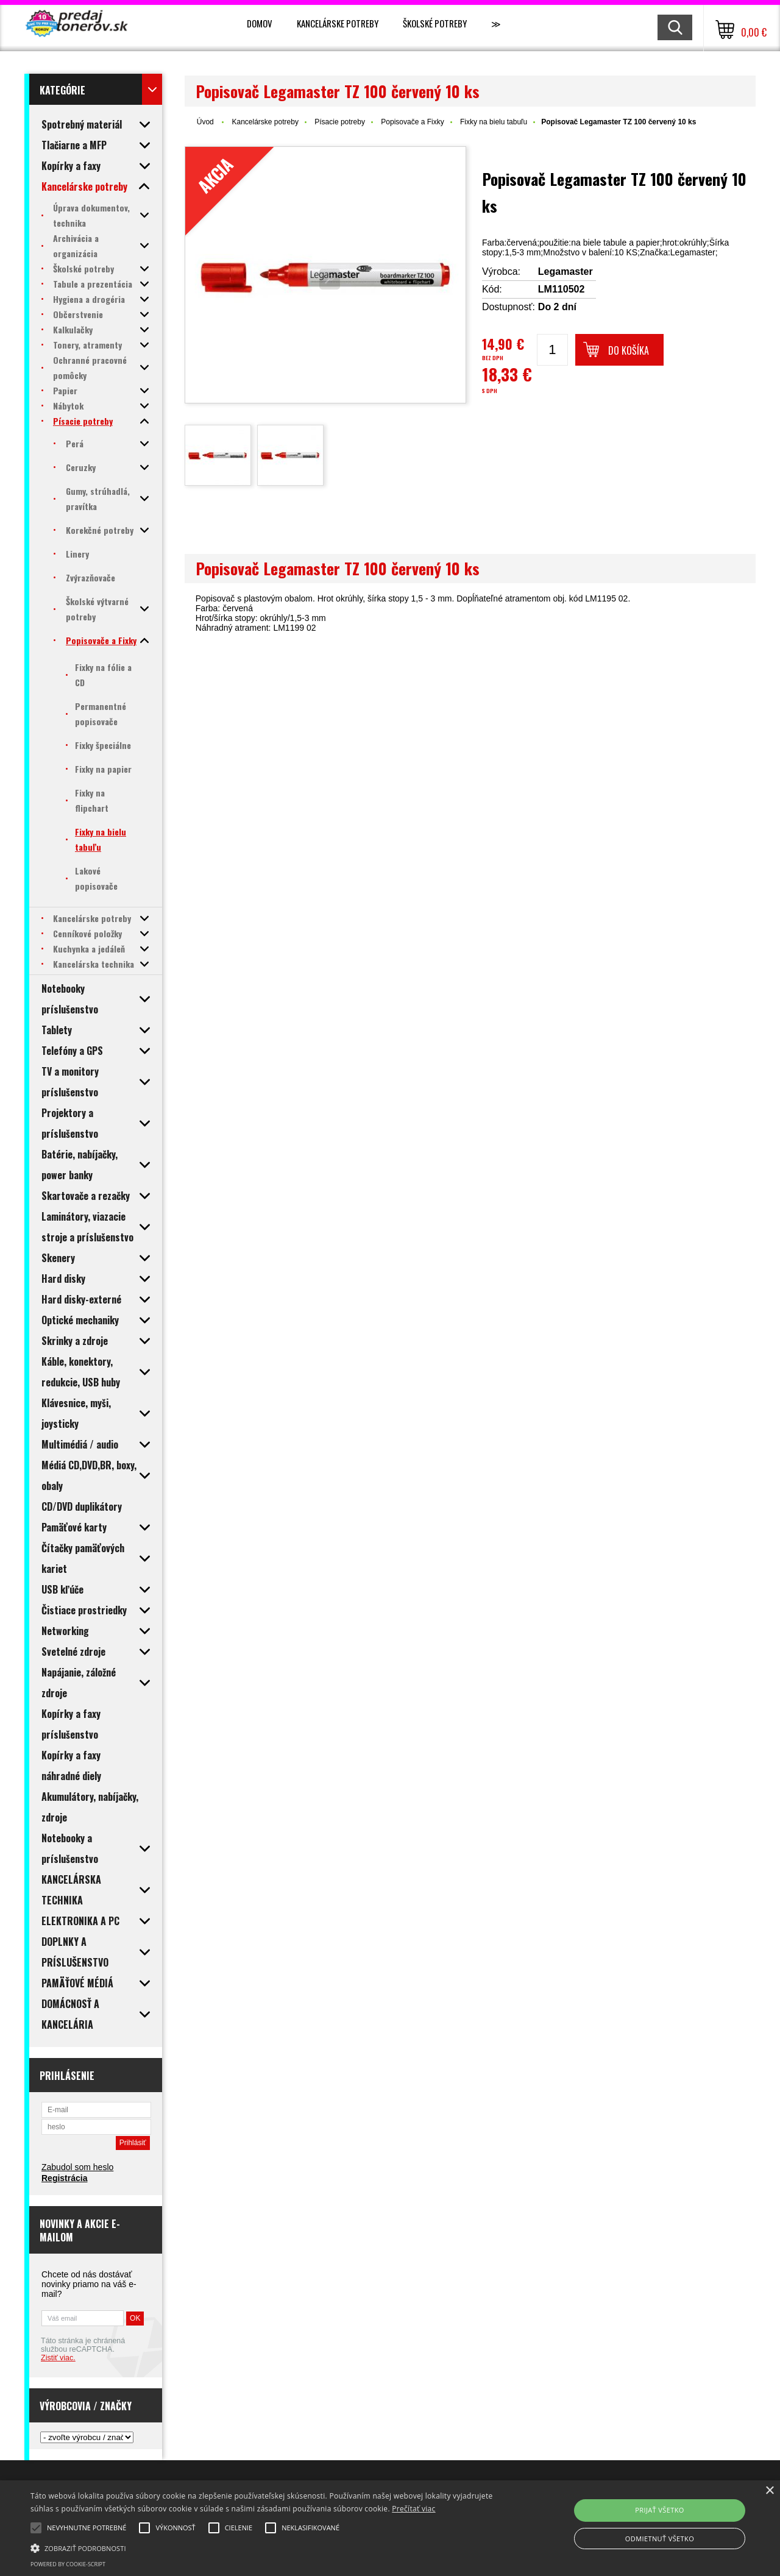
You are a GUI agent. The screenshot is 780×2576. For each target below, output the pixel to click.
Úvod (205, 122)
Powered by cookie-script (67, 2564)
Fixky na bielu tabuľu (493, 122)
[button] (264, 2547)
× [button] (769, 2491)
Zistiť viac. (58, 2358)
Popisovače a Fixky (412, 122)
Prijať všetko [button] (659, 2509)
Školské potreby (435, 23)
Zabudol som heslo (77, 2167)
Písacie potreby (339, 122)
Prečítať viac (413, 2508)
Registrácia (64, 2178)
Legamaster (565, 271)
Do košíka (628, 350)
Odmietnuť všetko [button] (659, 2538)
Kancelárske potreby (337, 23)
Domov (259, 23)
